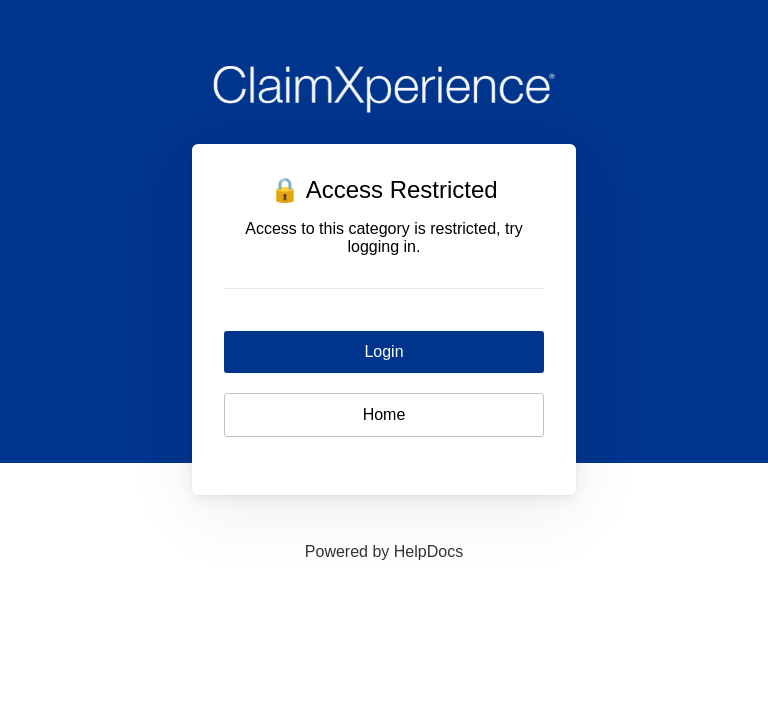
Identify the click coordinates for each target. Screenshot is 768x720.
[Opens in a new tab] (384, 551)
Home (384, 414)
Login (383, 351)
